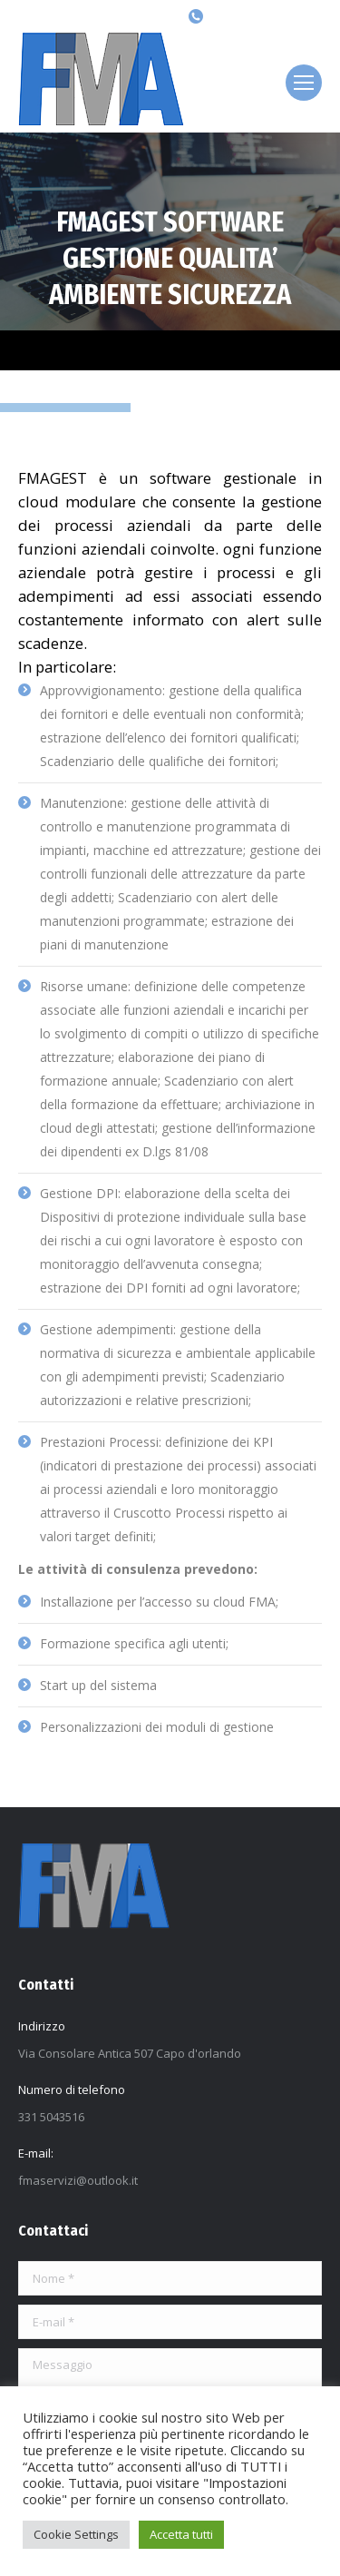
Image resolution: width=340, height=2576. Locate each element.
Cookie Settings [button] (76, 2534)
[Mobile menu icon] (304, 82)
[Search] (123, 16)
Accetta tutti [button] (181, 2534)
